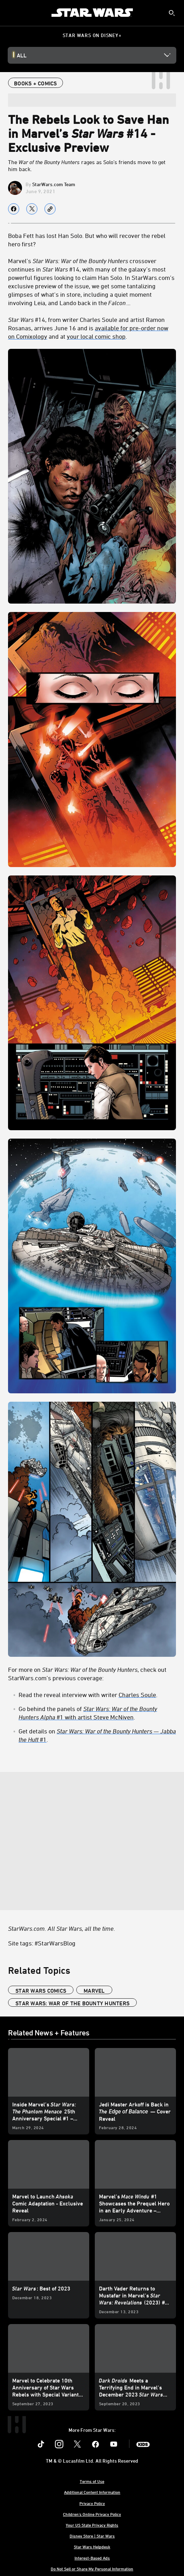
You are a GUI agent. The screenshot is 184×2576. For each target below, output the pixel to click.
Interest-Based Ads (92, 2557)
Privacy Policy (92, 2503)
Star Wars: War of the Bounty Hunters (72, 2003)
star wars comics (40, 1990)
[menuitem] (11, 12)
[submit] (172, 13)
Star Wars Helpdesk (92, 2546)
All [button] (22, 55)
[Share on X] (31, 208)
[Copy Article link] (50, 208)
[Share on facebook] (13, 208)
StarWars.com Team (53, 184)
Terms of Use (92, 2481)
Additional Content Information (92, 2492)
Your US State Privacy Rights (92, 2524)
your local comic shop (96, 336)
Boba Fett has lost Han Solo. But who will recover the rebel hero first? (86, 239)
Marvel (94, 1990)
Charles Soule (137, 1694)
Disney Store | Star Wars (92, 2535)
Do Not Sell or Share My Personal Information (92, 2568)
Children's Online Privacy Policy (92, 2514)
